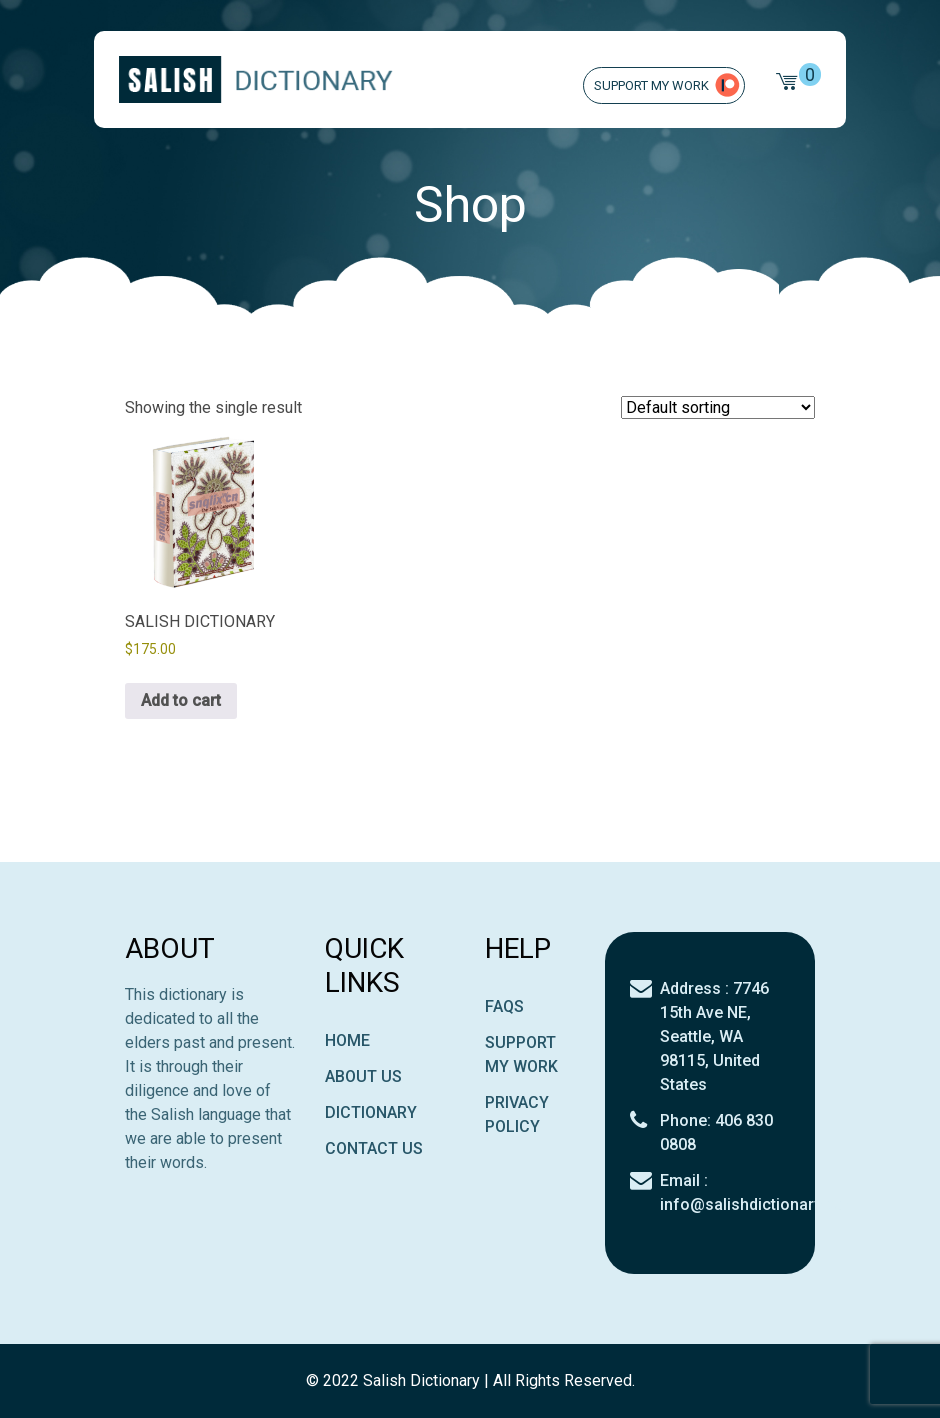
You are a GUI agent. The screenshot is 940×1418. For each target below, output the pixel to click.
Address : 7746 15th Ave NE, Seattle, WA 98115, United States (714, 1036)
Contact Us (374, 1148)
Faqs (504, 1006)
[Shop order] (718, 407)
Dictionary (371, 1112)
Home (347, 1040)
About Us (363, 1076)
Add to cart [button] (181, 700)
